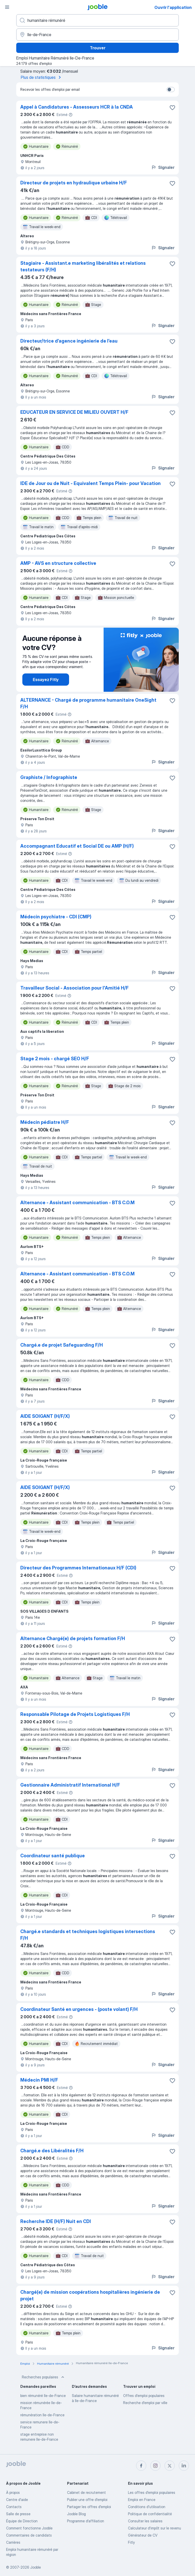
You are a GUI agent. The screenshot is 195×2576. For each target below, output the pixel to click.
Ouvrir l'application (173, 7)
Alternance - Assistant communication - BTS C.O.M (77, 1202)
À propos (13, 2492)
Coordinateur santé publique (52, 1855)
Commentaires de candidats (29, 2535)
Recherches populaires (43, 2377)
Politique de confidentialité (150, 2514)
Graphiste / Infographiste (48, 777)
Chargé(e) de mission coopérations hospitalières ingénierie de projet (90, 2295)
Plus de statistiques (42, 77)
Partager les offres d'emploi (89, 2507)
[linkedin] (184, 2466)
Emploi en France (141, 2499)
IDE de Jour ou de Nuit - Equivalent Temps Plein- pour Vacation (90, 483)
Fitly (131, 2542)
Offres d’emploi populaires (144, 2395)
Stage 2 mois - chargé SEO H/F (54, 1058)
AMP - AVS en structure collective (58, 563)
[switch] (171, 89)
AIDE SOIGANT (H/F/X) (45, 1416)
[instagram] (155, 2466)
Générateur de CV (142, 2535)
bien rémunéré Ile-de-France (43, 2395)
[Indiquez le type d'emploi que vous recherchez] (97, 20)
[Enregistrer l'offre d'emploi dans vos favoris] (172, 107)
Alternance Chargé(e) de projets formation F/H (72, 1638)
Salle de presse (18, 2514)
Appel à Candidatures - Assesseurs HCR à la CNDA (76, 107)
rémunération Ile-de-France (42, 2415)
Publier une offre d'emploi (87, 2499)
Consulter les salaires (145, 2521)
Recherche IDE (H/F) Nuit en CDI (55, 2221)
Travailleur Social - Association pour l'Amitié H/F (74, 988)
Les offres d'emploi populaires (151, 2492)
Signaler (162, 167)
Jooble (35, 2567)
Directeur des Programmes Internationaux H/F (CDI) (78, 1567)
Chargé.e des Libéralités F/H (52, 2150)
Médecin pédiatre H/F (44, 1122)
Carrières (13, 2542)
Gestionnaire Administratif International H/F (70, 1785)
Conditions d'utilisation (146, 2507)
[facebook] (141, 2466)
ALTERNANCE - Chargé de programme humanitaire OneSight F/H (88, 703)
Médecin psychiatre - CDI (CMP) (55, 916)
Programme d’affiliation (85, 2521)
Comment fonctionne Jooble (29, 2528)
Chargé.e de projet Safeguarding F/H (61, 1345)
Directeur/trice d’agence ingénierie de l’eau (69, 341)
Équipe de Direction (22, 2521)
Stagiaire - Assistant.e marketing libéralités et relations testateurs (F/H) (83, 266)
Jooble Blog (76, 2514)
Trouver (97, 47)
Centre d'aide (17, 2499)
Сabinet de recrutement (86, 2492)
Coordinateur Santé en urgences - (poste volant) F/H (79, 2009)
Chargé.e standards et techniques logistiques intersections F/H (87, 1935)
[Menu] (7, 7)
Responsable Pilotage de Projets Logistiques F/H (75, 1714)
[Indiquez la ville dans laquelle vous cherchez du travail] (97, 34)
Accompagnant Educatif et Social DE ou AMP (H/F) (77, 846)
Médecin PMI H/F (39, 2080)
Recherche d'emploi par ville (145, 2403)
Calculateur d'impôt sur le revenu (154, 2528)
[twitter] (170, 2466)
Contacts (14, 2507)
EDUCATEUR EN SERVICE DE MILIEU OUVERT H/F (74, 412)
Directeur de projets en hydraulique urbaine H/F (73, 182)
